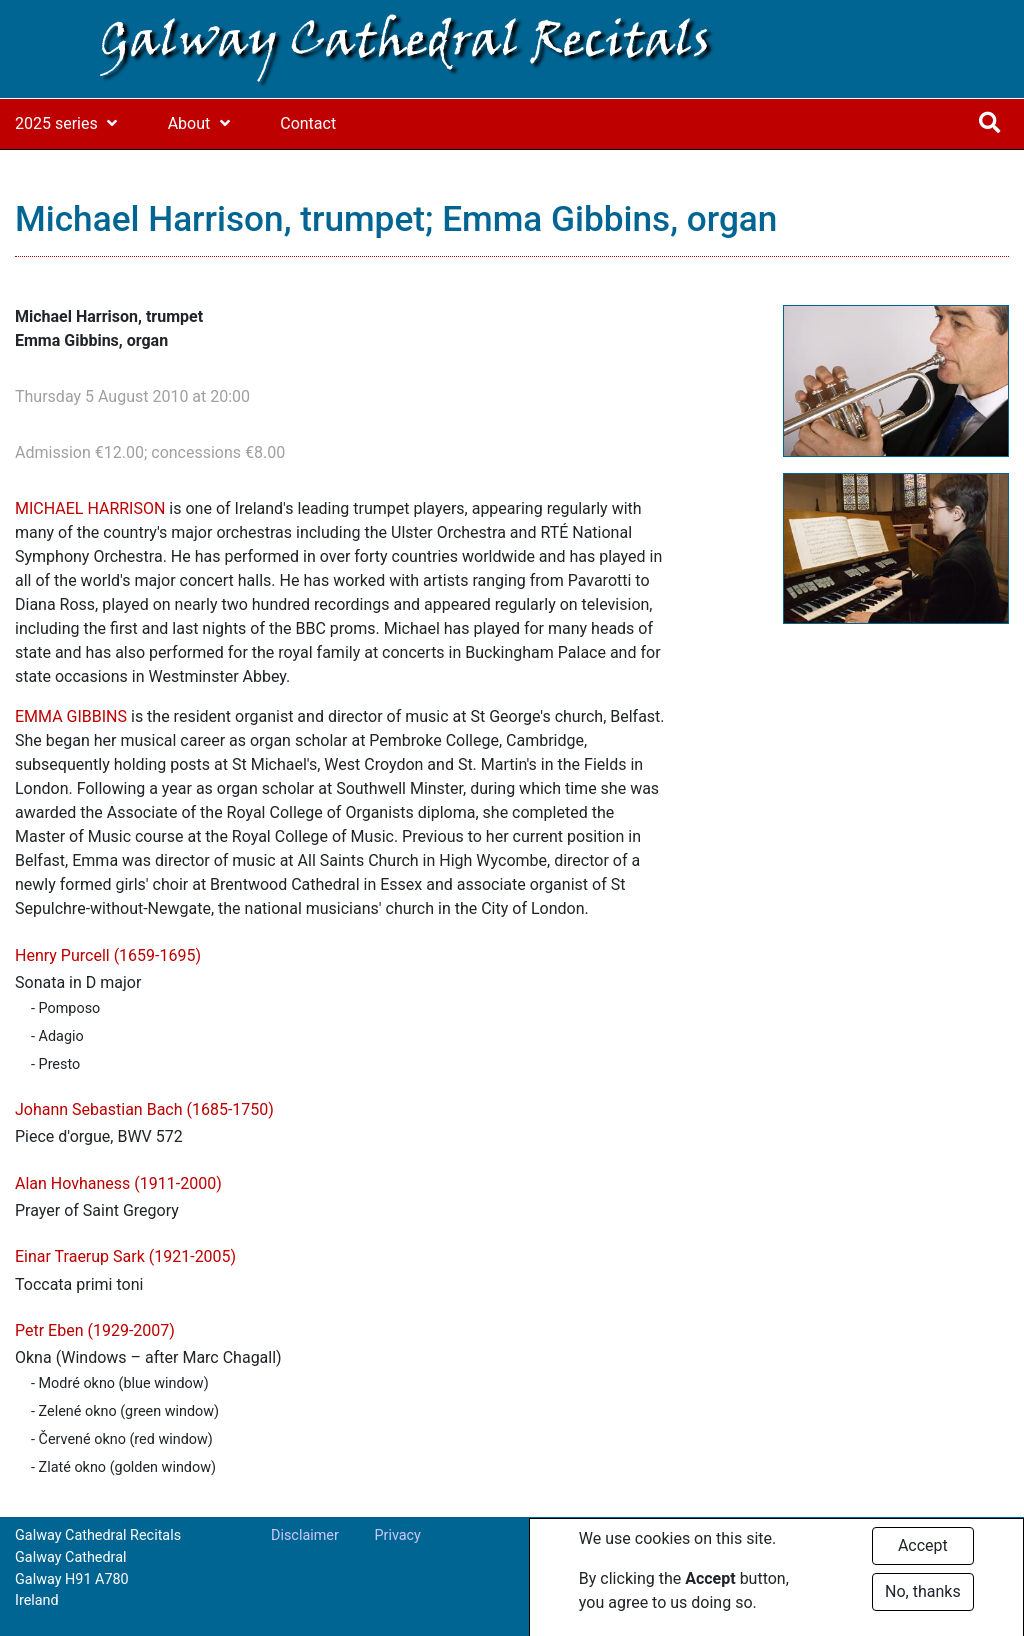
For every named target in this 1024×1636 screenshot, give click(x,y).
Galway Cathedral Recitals (405, 44)
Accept (923, 1552)
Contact (308, 123)
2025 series (56, 123)
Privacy (397, 1535)
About (189, 123)
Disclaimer (305, 1535)
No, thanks (923, 1598)
